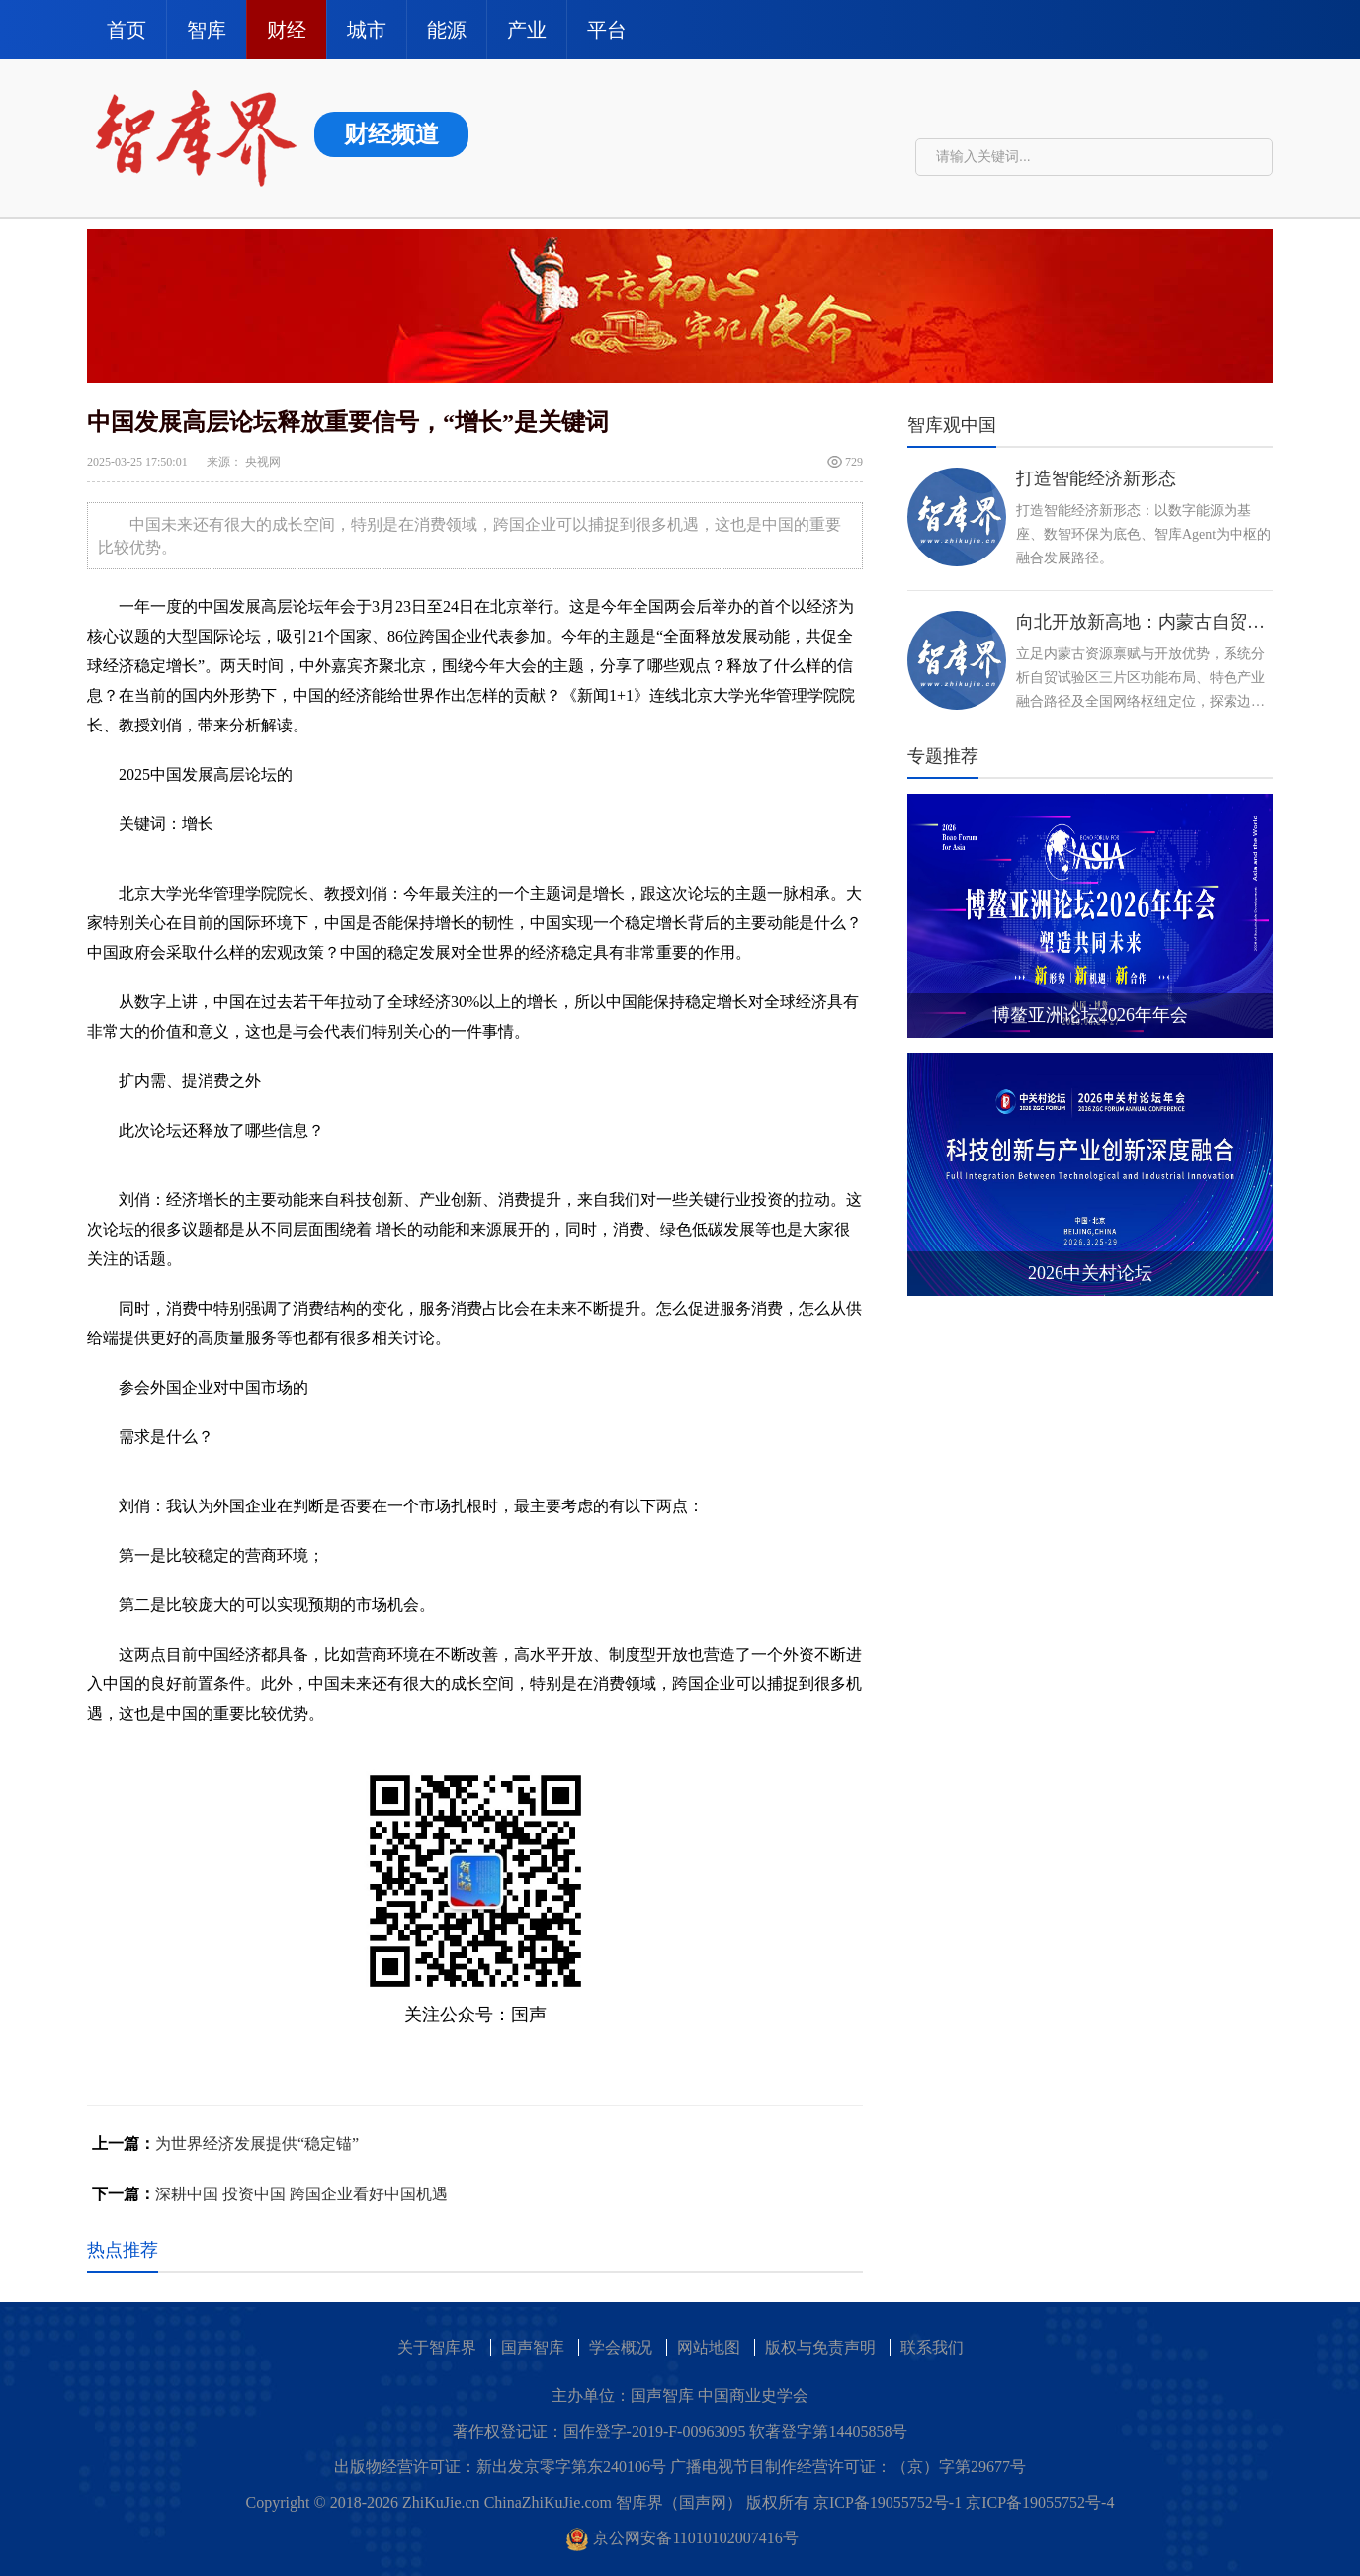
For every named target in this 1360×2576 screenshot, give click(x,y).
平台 (607, 30)
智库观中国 (951, 425)
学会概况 (620, 2347)
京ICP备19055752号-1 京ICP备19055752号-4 (963, 2502)
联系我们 (932, 2347)
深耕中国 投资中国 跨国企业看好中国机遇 (301, 2194)
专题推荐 (942, 756)
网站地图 (708, 2347)
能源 (447, 30)
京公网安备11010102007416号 (682, 2538)
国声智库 (532, 2347)
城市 (366, 30)
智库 (206, 30)
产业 (527, 30)
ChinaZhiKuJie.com (548, 2502)
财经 (286, 30)
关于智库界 (436, 2347)
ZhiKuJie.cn (441, 2502)
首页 (126, 30)
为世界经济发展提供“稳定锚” (257, 2143)
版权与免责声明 (820, 2347)
